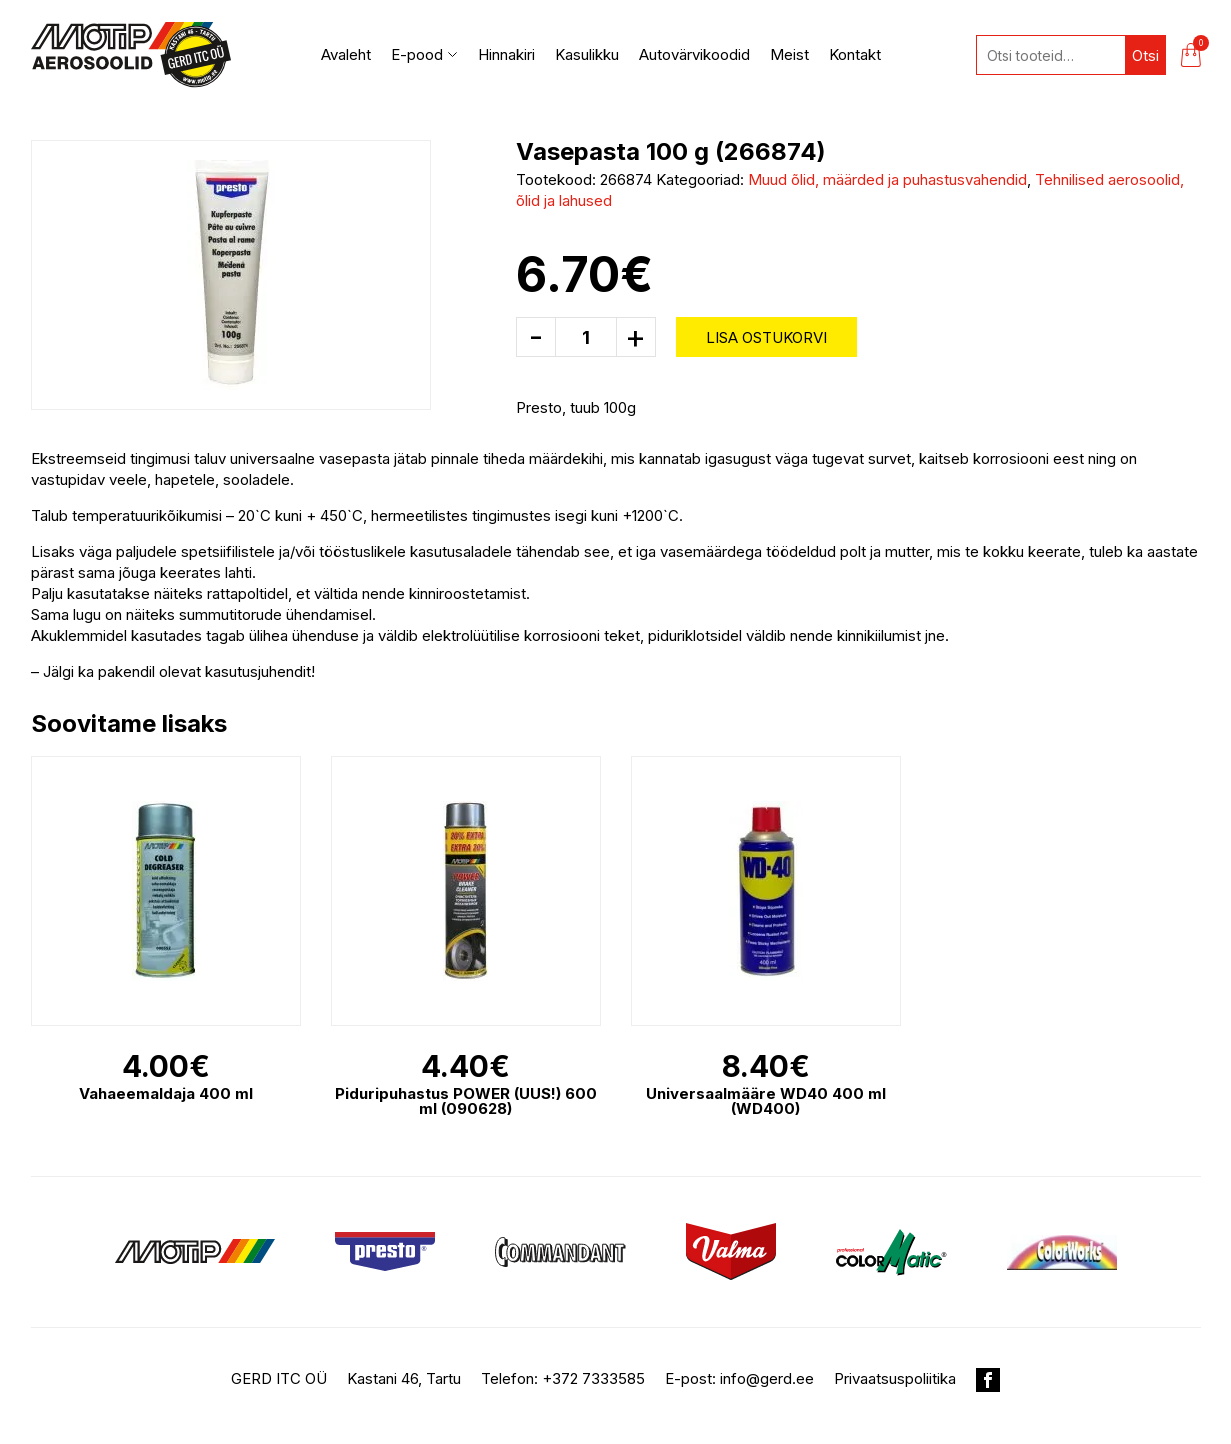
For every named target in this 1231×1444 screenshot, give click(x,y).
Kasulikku (587, 54)
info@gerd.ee (767, 1378)
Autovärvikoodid (694, 54)
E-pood (424, 54)
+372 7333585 (593, 1378)
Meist (789, 54)
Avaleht (346, 54)
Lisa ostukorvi (766, 337)
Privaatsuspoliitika (895, 1378)
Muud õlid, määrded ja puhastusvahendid (887, 179)
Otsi (1145, 55)
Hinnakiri (506, 54)
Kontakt (855, 54)
